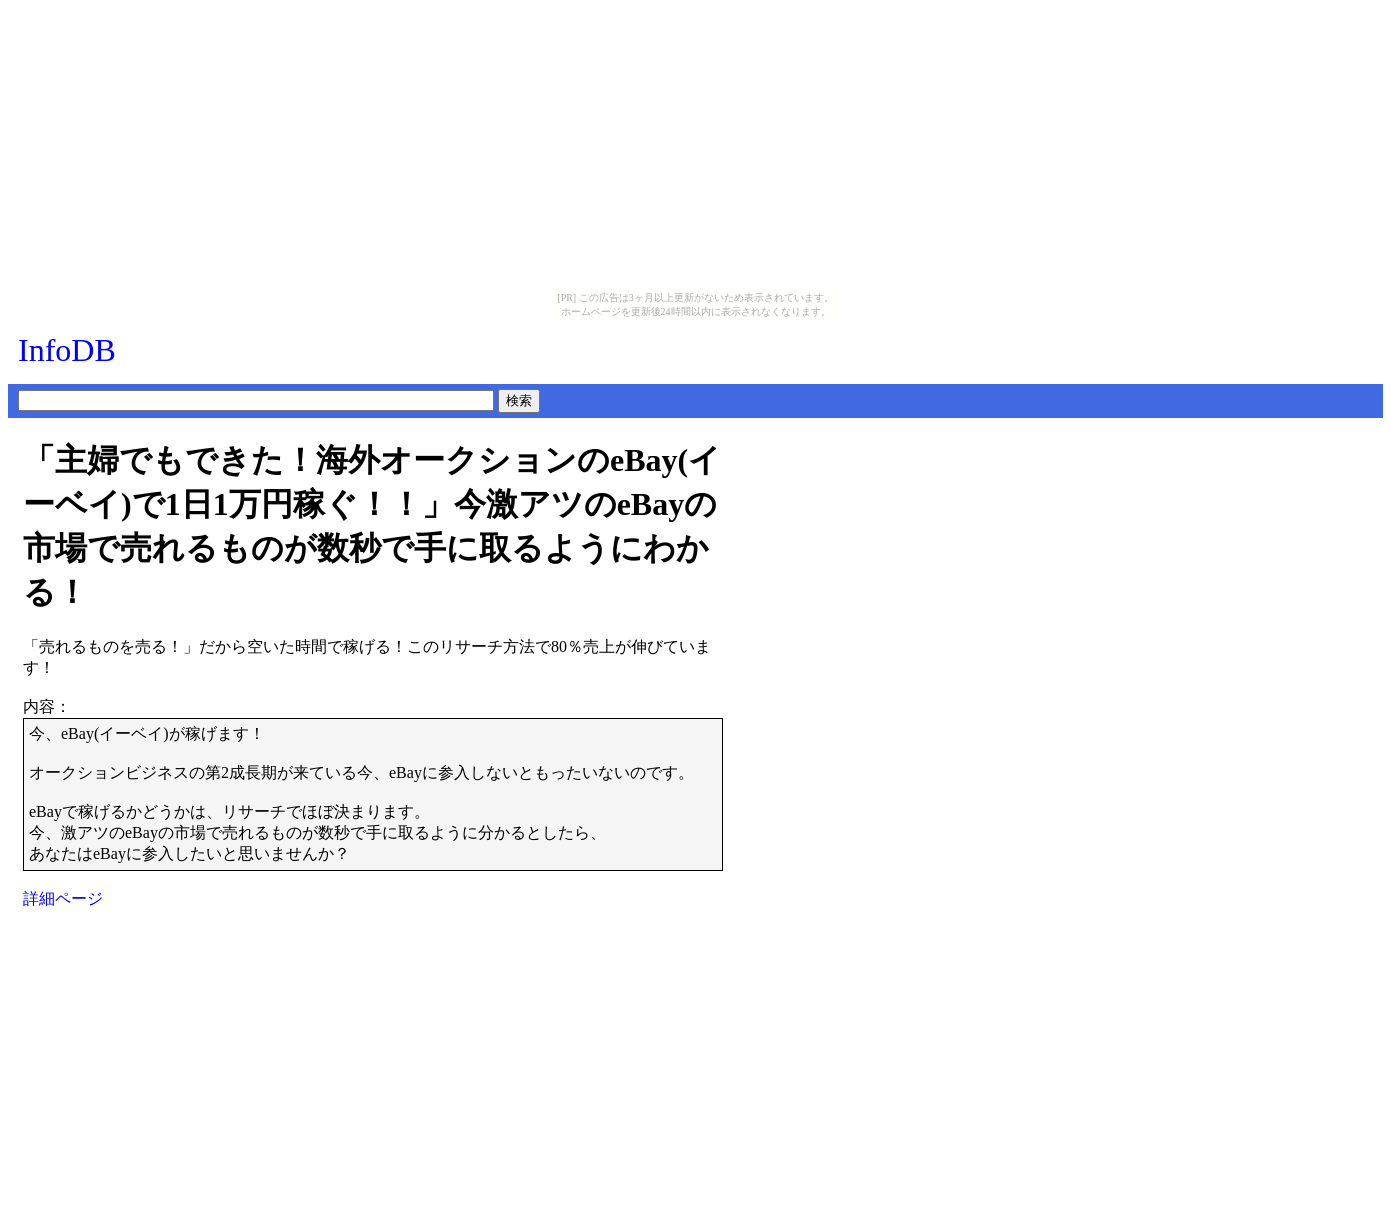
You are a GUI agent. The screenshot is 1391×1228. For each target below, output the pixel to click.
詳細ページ (63, 898)
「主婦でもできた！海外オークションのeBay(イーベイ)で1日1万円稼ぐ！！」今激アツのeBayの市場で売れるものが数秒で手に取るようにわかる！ (372, 526)
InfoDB (67, 350)
